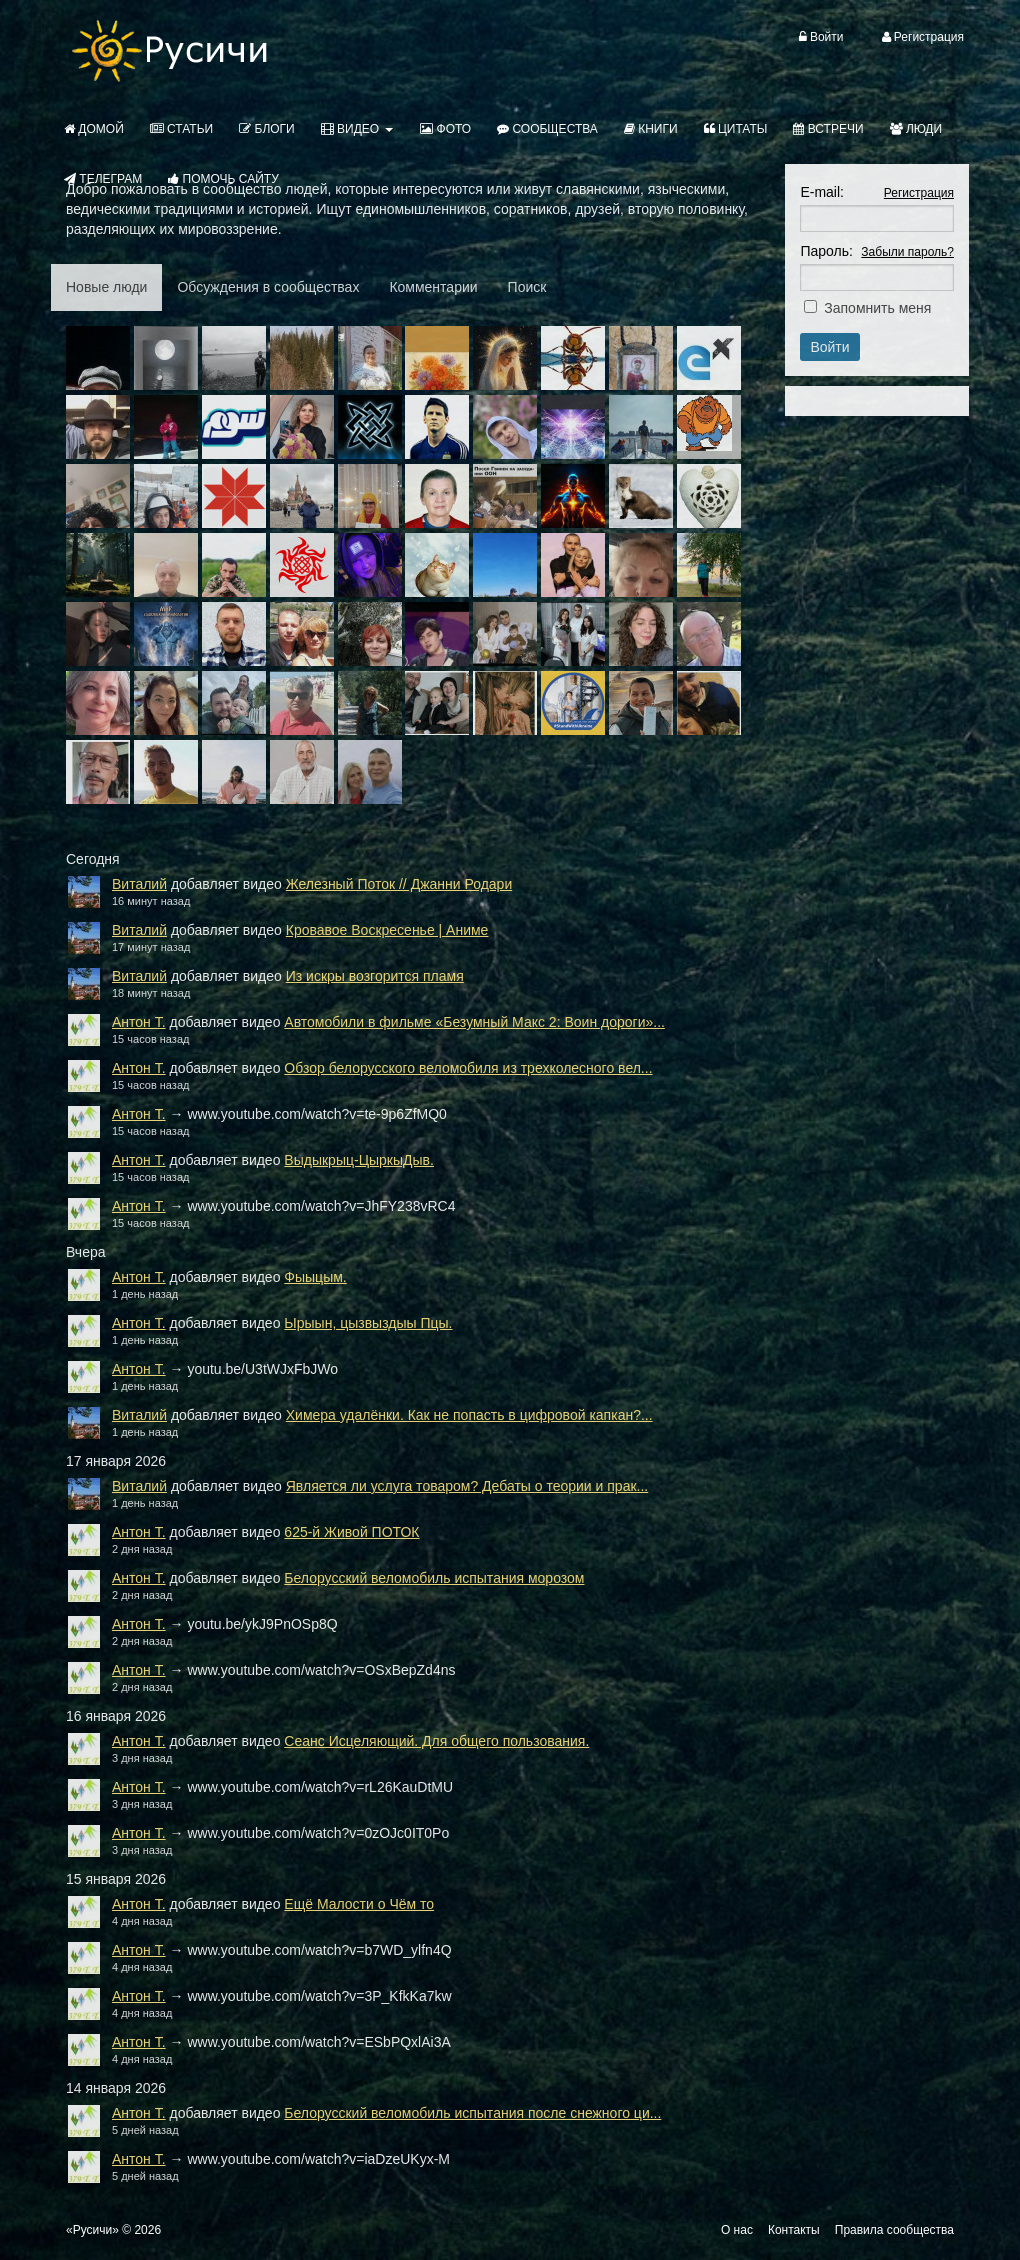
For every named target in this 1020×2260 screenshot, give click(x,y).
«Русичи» (92, 2230)
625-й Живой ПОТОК (351, 1532)
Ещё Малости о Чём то (359, 1904)
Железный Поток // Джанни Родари (399, 884)
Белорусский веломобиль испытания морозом (434, 1578)
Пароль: (826, 251)
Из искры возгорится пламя (375, 976)
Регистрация (919, 193)
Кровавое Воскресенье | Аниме (387, 930)
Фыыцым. (315, 1277)
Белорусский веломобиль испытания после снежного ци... (472, 2113)
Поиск (527, 287)
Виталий (139, 884)
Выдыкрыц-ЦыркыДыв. (359, 1160)
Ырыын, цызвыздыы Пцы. (368, 1323)
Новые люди (106, 287)
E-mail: (822, 192)
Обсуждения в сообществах (268, 287)
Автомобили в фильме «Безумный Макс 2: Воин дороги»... (474, 1022)
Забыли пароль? (907, 252)
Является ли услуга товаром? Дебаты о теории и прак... (467, 1486)
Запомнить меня (877, 308)
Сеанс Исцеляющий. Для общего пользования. (436, 1741)
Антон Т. (139, 1022)
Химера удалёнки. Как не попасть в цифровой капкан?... (469, 1415)
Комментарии (433, 287)
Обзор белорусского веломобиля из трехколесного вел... (468, 1068)
